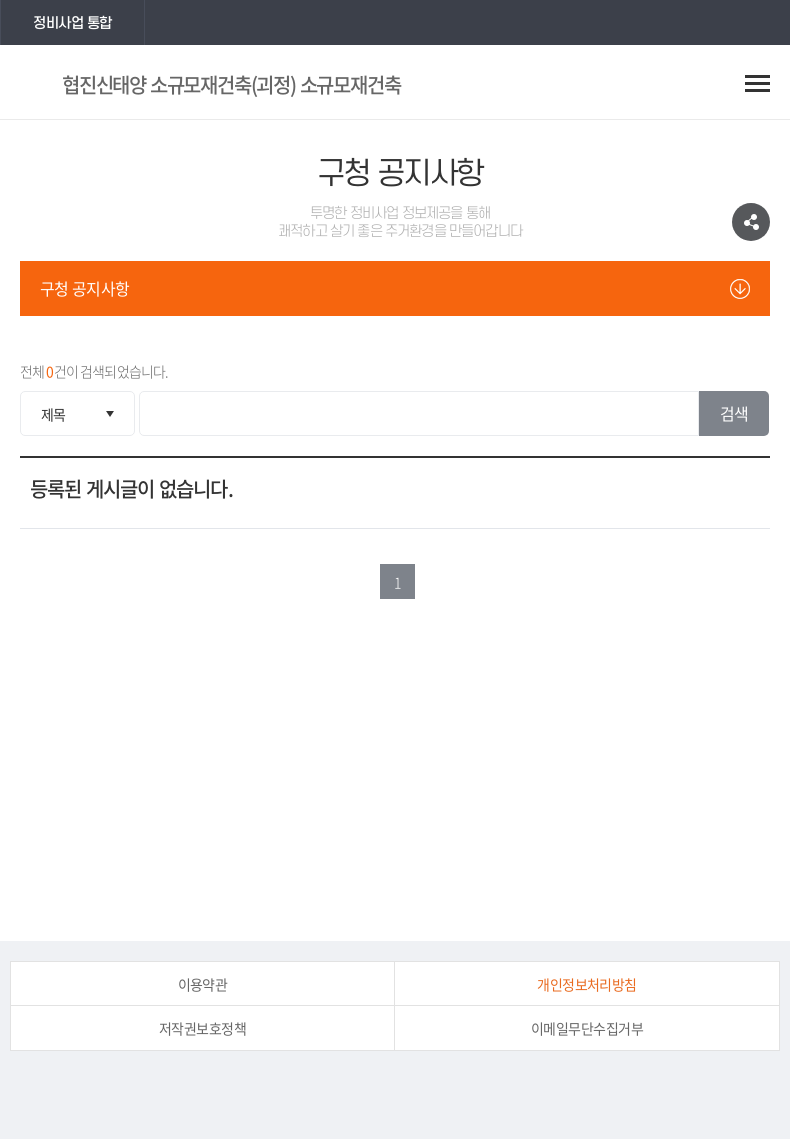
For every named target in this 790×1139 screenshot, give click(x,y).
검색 (734, 413)
